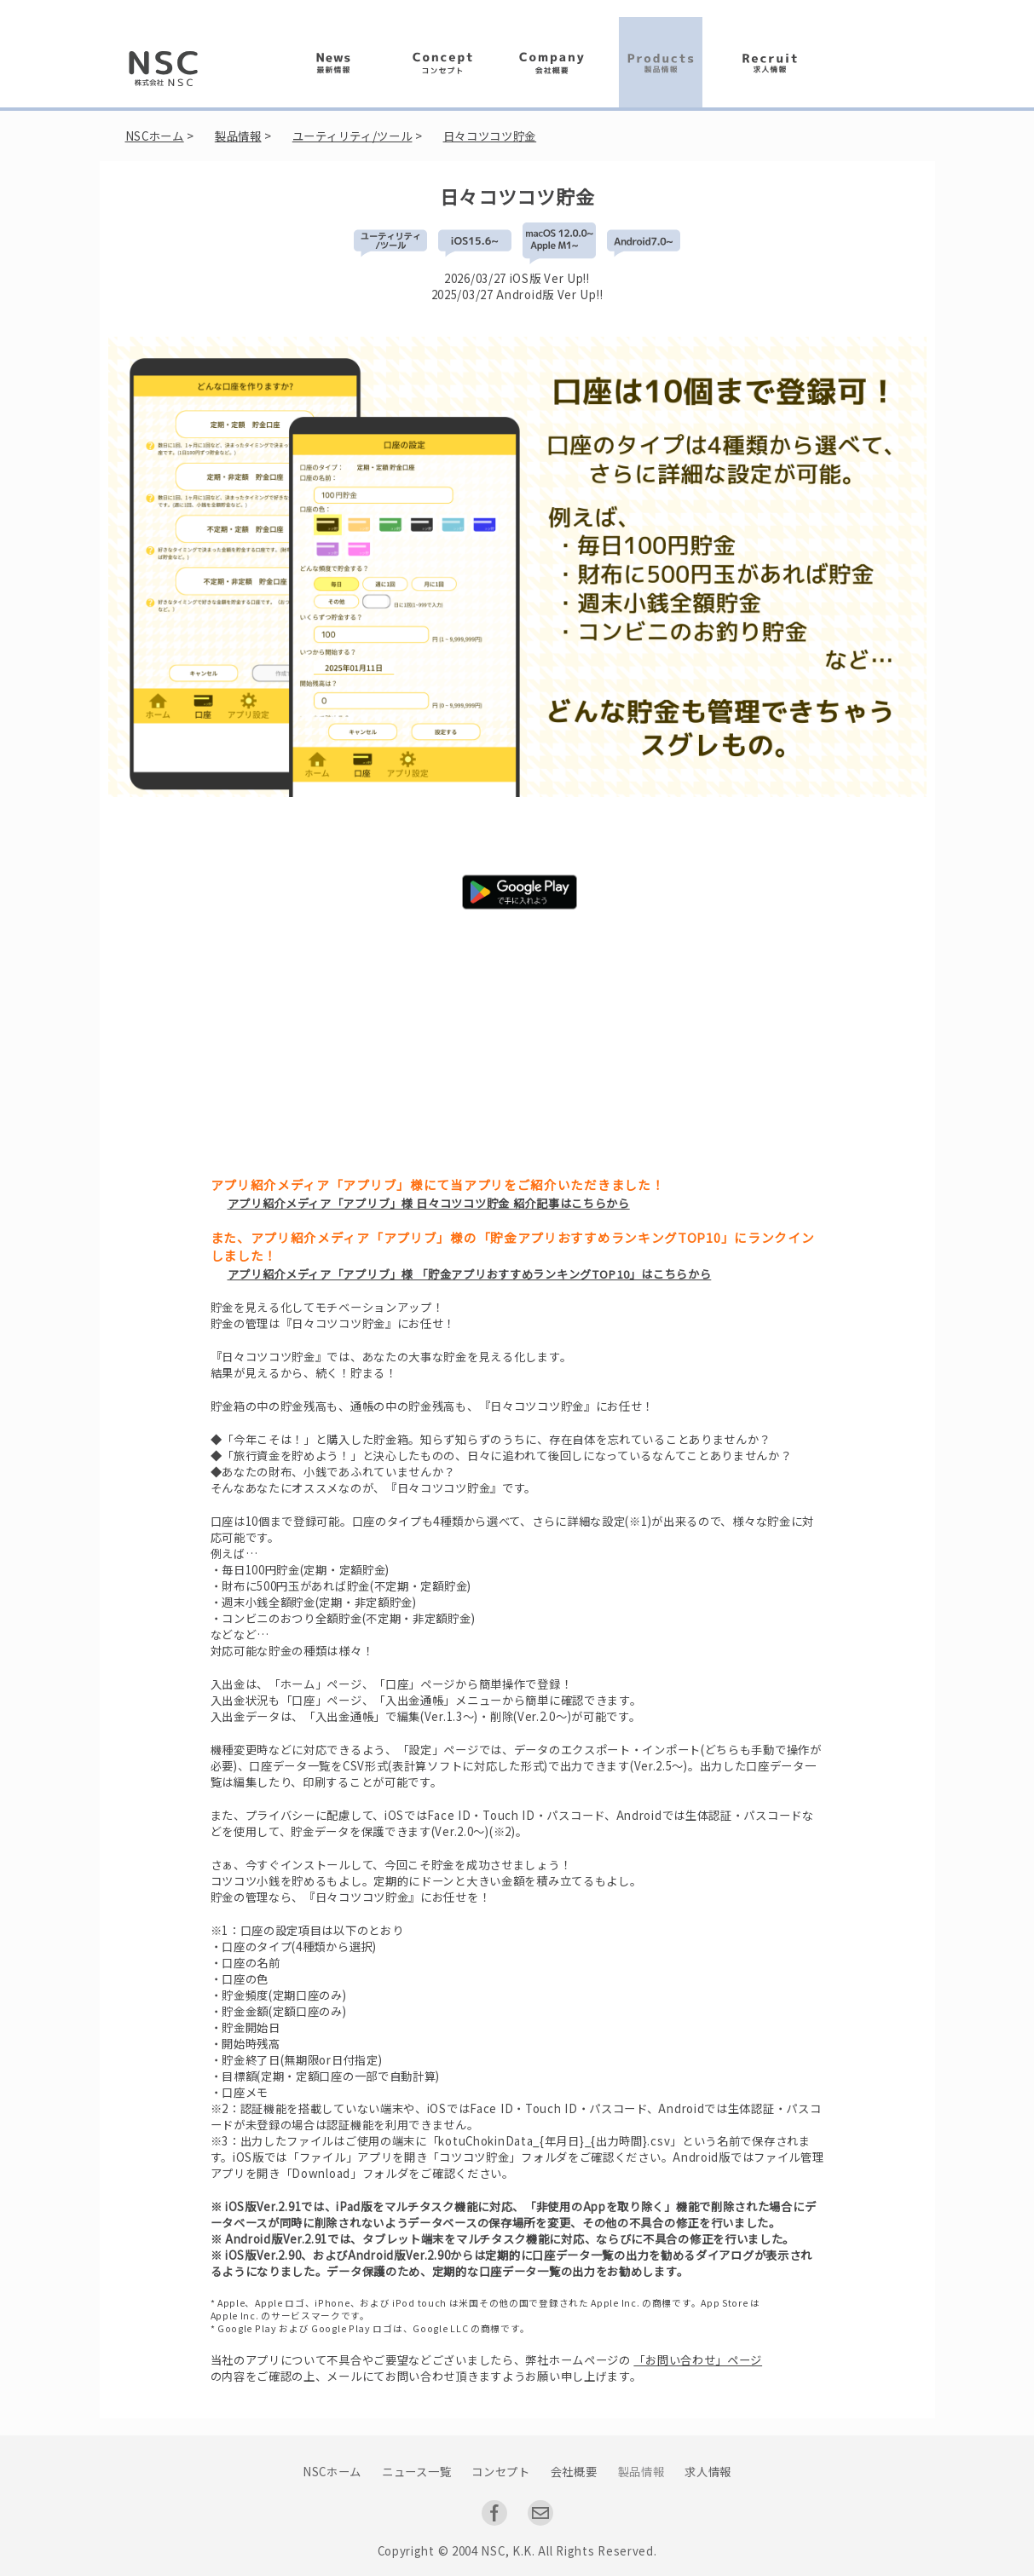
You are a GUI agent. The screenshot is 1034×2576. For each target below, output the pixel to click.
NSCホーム (154, 136)
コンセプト (500, 2472)
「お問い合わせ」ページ (697, 2360)
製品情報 (238, 136)
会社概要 (574, 2472)
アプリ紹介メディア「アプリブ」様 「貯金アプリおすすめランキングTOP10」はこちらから (470, 1274)
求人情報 (708, 2472)
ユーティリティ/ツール (352, 136)
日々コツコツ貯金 (490, 136)
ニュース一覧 (416, 2472)
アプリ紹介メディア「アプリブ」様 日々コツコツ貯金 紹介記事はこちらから (429, 1203)
